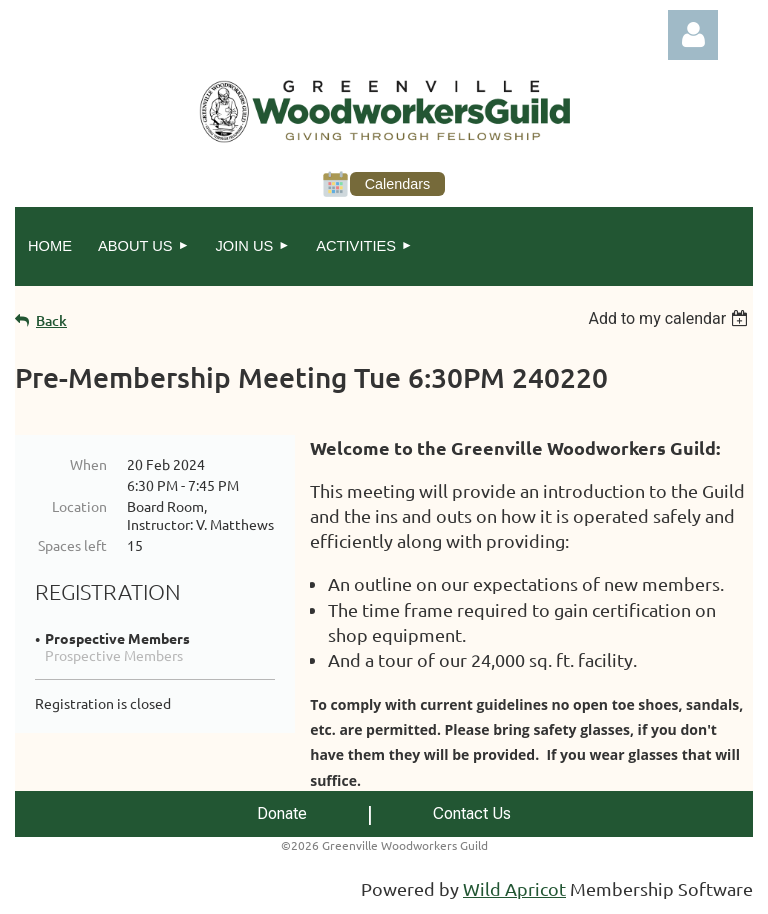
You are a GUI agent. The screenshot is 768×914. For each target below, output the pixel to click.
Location (79, 506)
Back (51, 320)
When (88, 464)
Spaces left (72, 545)
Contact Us (472, 813)
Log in (693, 35)
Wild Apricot (514, 888)
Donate (282, 813)
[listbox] (670, 318)
